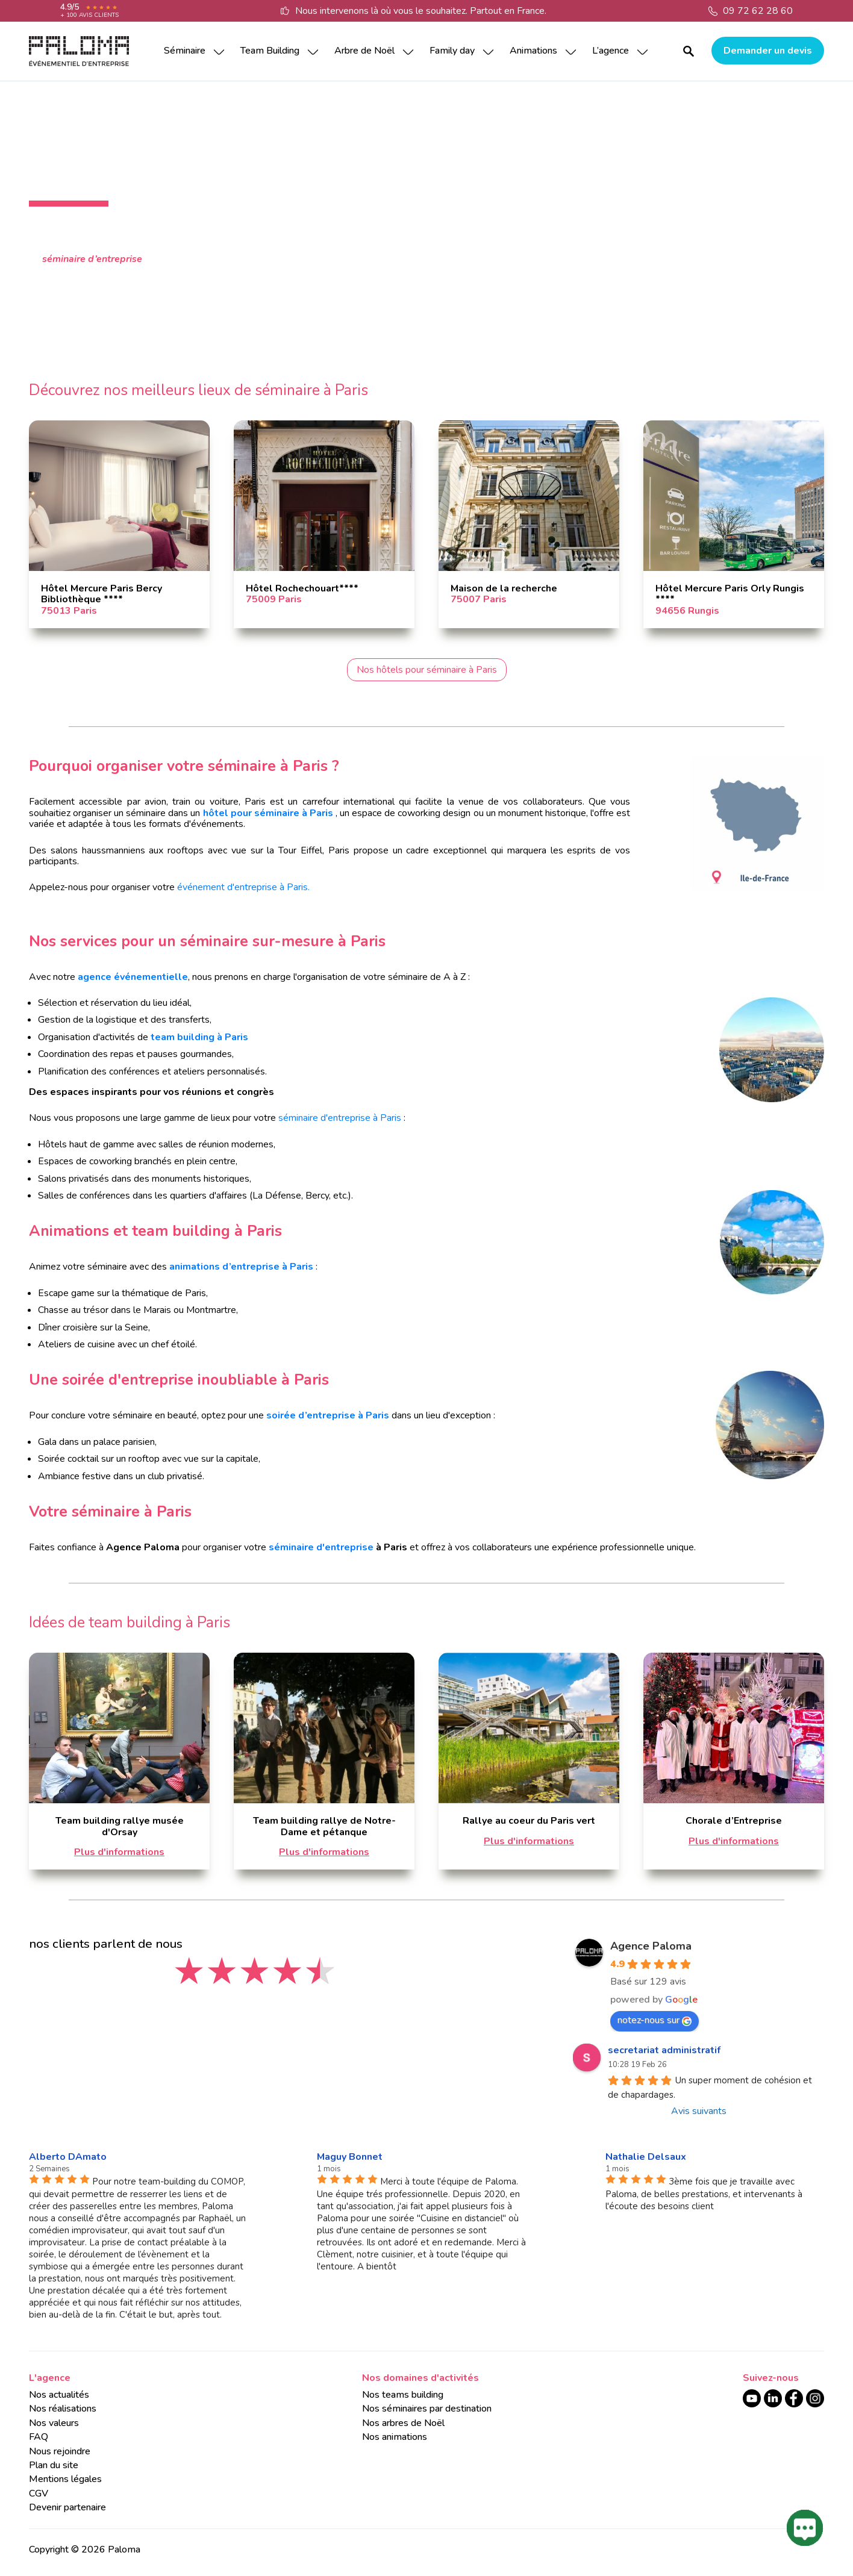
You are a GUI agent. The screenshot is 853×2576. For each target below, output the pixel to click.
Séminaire (184, 50)
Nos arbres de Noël (403, 2423)
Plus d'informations (119, 1852)
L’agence (610, 50)
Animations (533, 50)
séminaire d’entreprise (92, 259)
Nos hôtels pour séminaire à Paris (427, 669)
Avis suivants (698, 2111)
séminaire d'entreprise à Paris (339, 1117)
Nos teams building (402, 2394)
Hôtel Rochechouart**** (302, 588)
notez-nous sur (654, 2020)
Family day (452, 50)
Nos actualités (59, 2394)
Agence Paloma (651, 1946)
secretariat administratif (664, 2050)
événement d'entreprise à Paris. (242, 887)
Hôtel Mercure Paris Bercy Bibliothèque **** (101, 594)
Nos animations (394, 2436)
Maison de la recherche (504, 588)
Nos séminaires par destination (427, 2408)
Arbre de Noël (364, 50)
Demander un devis (767, 50)
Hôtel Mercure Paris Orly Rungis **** (729, 594)
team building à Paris (199, 1037)
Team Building (269, 50)
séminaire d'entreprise (321, 1547)
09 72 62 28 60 (758, 10)
